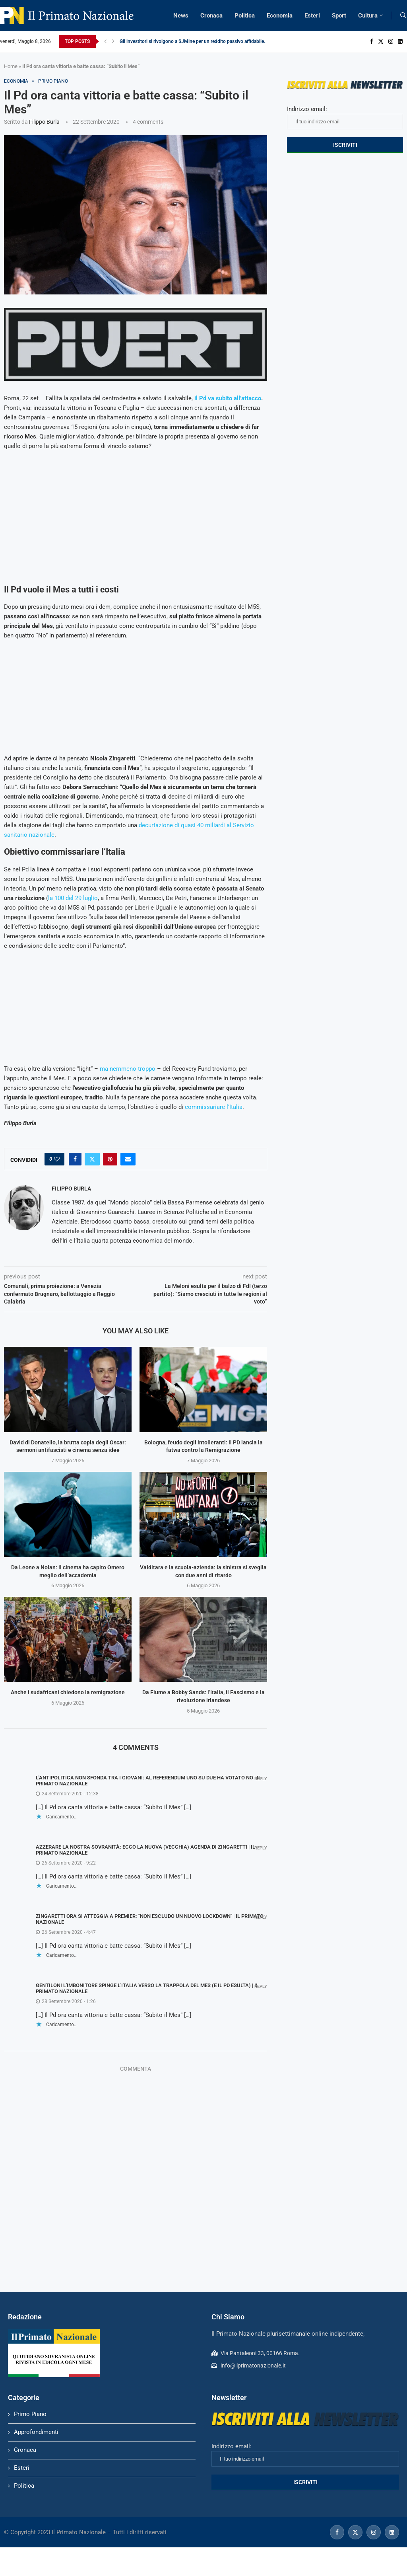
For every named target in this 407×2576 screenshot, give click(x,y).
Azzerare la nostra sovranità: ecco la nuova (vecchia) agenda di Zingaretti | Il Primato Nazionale (145, 1850)
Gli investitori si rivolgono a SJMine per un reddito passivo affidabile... (193, 41)
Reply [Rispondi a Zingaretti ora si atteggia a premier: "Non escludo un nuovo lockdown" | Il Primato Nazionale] (260, 1917)
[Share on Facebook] (75, 1159)
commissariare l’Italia (213, 1107)
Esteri (312, 15)
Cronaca (211, 15)
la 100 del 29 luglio (73, 898)
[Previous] (105, 41)
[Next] (113, 41)
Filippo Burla (44, 122)
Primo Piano (30, 2414)
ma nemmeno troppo (127, 1068)
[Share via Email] (128, 1159)
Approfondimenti (36, 2432)
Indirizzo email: (345, 117)
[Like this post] (57, 1159)
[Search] (403, 15)
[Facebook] (372, 41)
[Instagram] (390, 41)
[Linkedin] (400, 41)
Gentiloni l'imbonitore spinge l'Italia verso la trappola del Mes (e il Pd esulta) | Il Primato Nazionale (147, 1988)
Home (10, 66)
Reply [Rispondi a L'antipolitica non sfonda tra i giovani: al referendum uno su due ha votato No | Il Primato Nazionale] (260, 1779)
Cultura (368, 15)
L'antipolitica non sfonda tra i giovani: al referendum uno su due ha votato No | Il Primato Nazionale (148, 1781)
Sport (339, 15)
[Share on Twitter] (92, 1159)
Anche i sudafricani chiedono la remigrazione (68, 1692)
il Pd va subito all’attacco (227, 398)
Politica (245, 15)
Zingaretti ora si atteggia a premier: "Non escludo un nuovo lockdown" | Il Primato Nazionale (150, 1919)
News (180, 15)
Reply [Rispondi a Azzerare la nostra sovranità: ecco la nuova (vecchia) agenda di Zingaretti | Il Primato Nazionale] (260, 1848)
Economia (280, 15)
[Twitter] (381, 41)
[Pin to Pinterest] (110, 1159)
